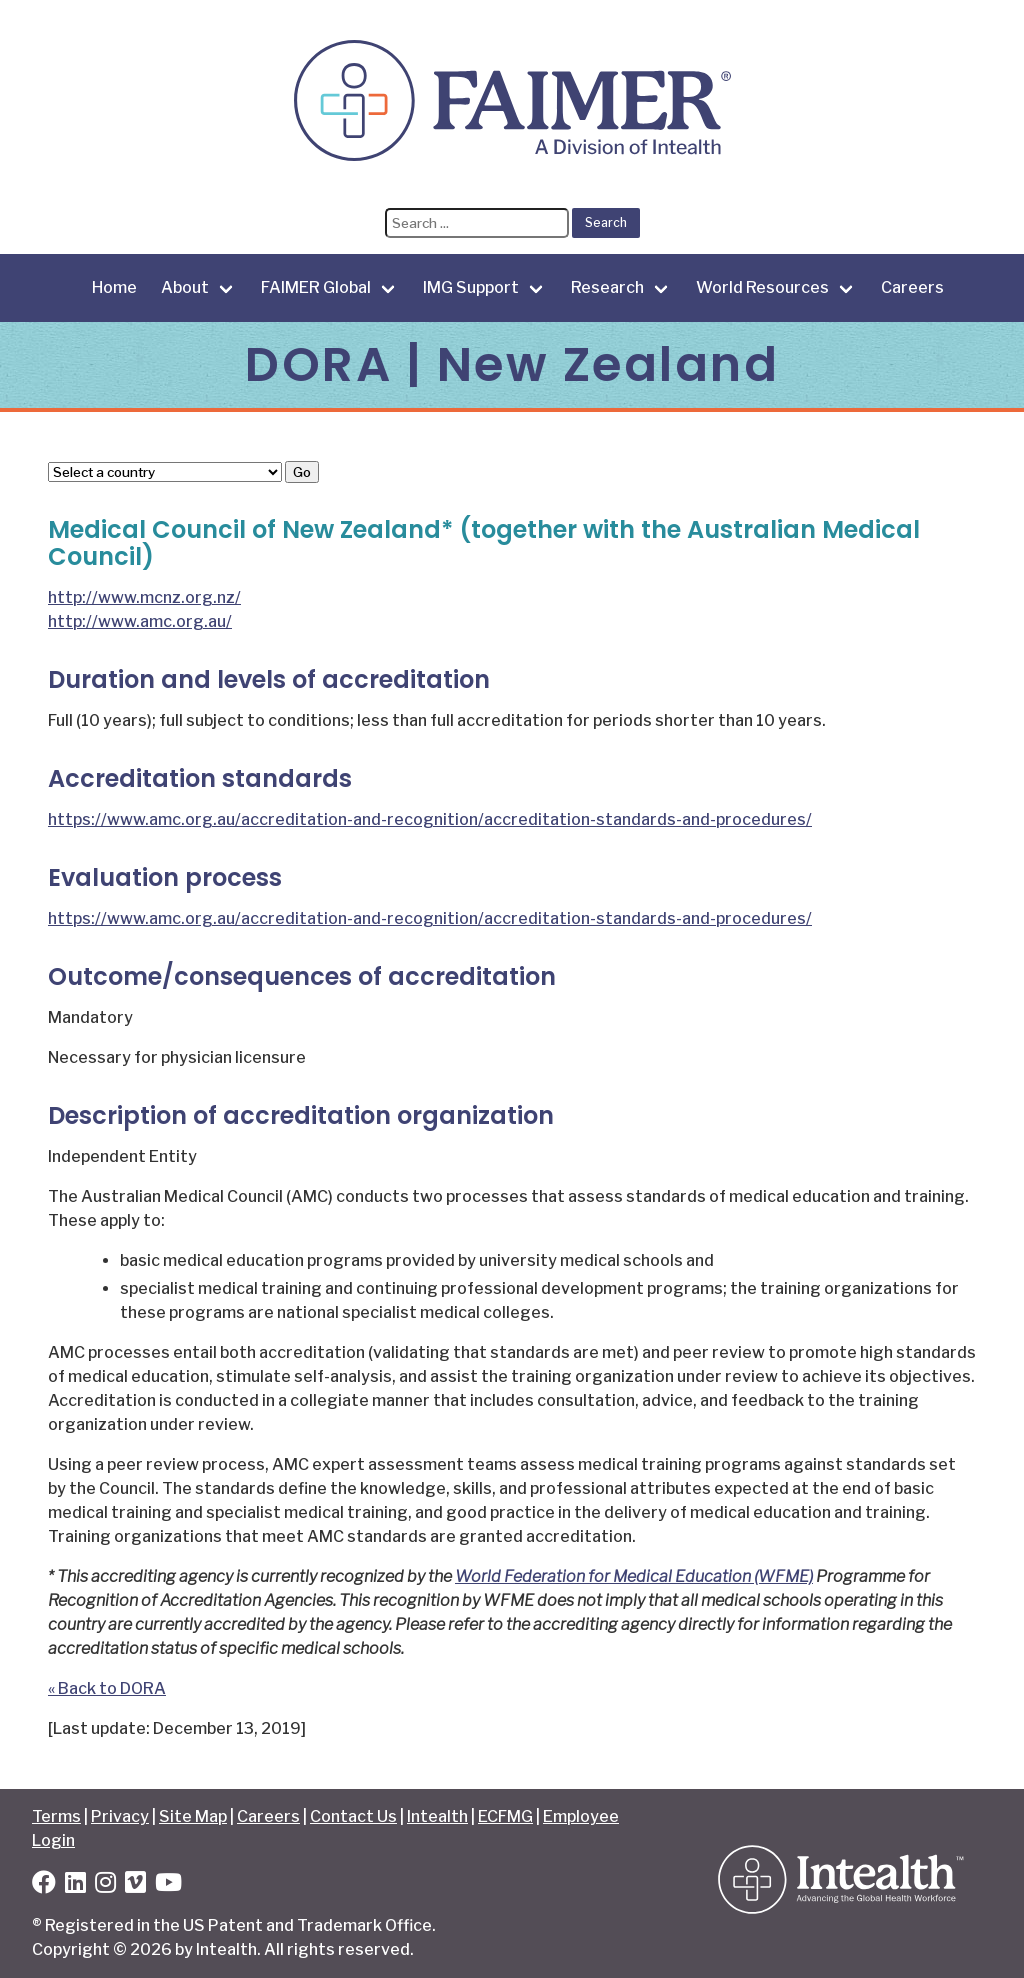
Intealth (437, 1816)
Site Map (193, 1816)
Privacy (120, 1816)
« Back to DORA (107, 1688)
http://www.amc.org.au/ (140, 621)
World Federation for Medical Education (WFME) (634, 1576)
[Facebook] (44, 1885)
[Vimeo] (135, 1885)
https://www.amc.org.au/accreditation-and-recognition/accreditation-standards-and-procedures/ (430, 819)
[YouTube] (168, 1885)
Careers (912, 287)
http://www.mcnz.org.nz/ (144, 597)
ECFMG (505, 1816)
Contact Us (353, 1816)
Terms (56, 1816)
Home (114, 287)
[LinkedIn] (75, 1885)
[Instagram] (105, 1885)
